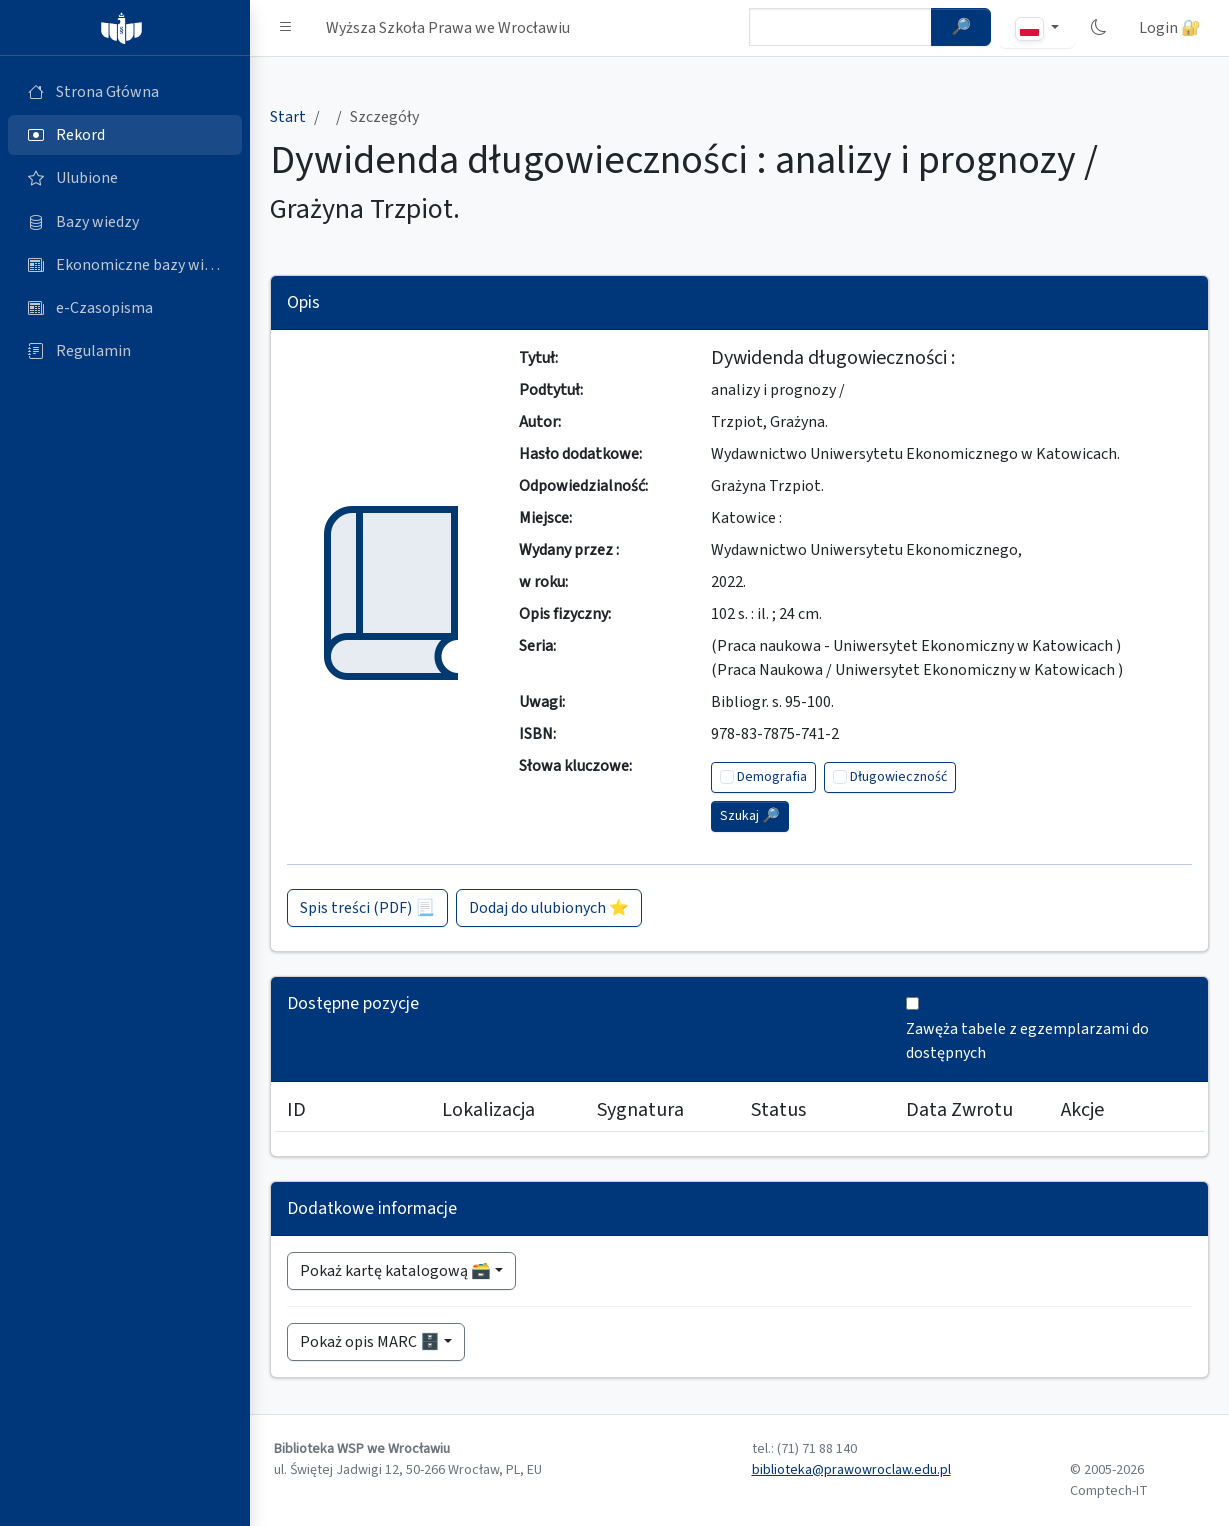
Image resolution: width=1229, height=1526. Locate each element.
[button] (286, 28)
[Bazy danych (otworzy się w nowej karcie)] (125, 222)
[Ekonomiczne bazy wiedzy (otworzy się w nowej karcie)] (125, 265)
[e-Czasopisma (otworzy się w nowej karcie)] (125, 308)
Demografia (772, 777)
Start (288, 117)
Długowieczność (898, 777)
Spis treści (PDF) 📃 (367, 908)
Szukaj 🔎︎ (749, 816)
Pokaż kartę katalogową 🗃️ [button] (395, 1271)
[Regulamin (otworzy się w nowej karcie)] (125, 351)
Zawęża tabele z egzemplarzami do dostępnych (1027, 1041)
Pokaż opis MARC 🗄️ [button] (370, 1342)
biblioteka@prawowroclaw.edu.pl (851, 1470)
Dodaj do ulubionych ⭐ (549, 908)
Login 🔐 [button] (1170, 28)
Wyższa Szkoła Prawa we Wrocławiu (448, 28)
